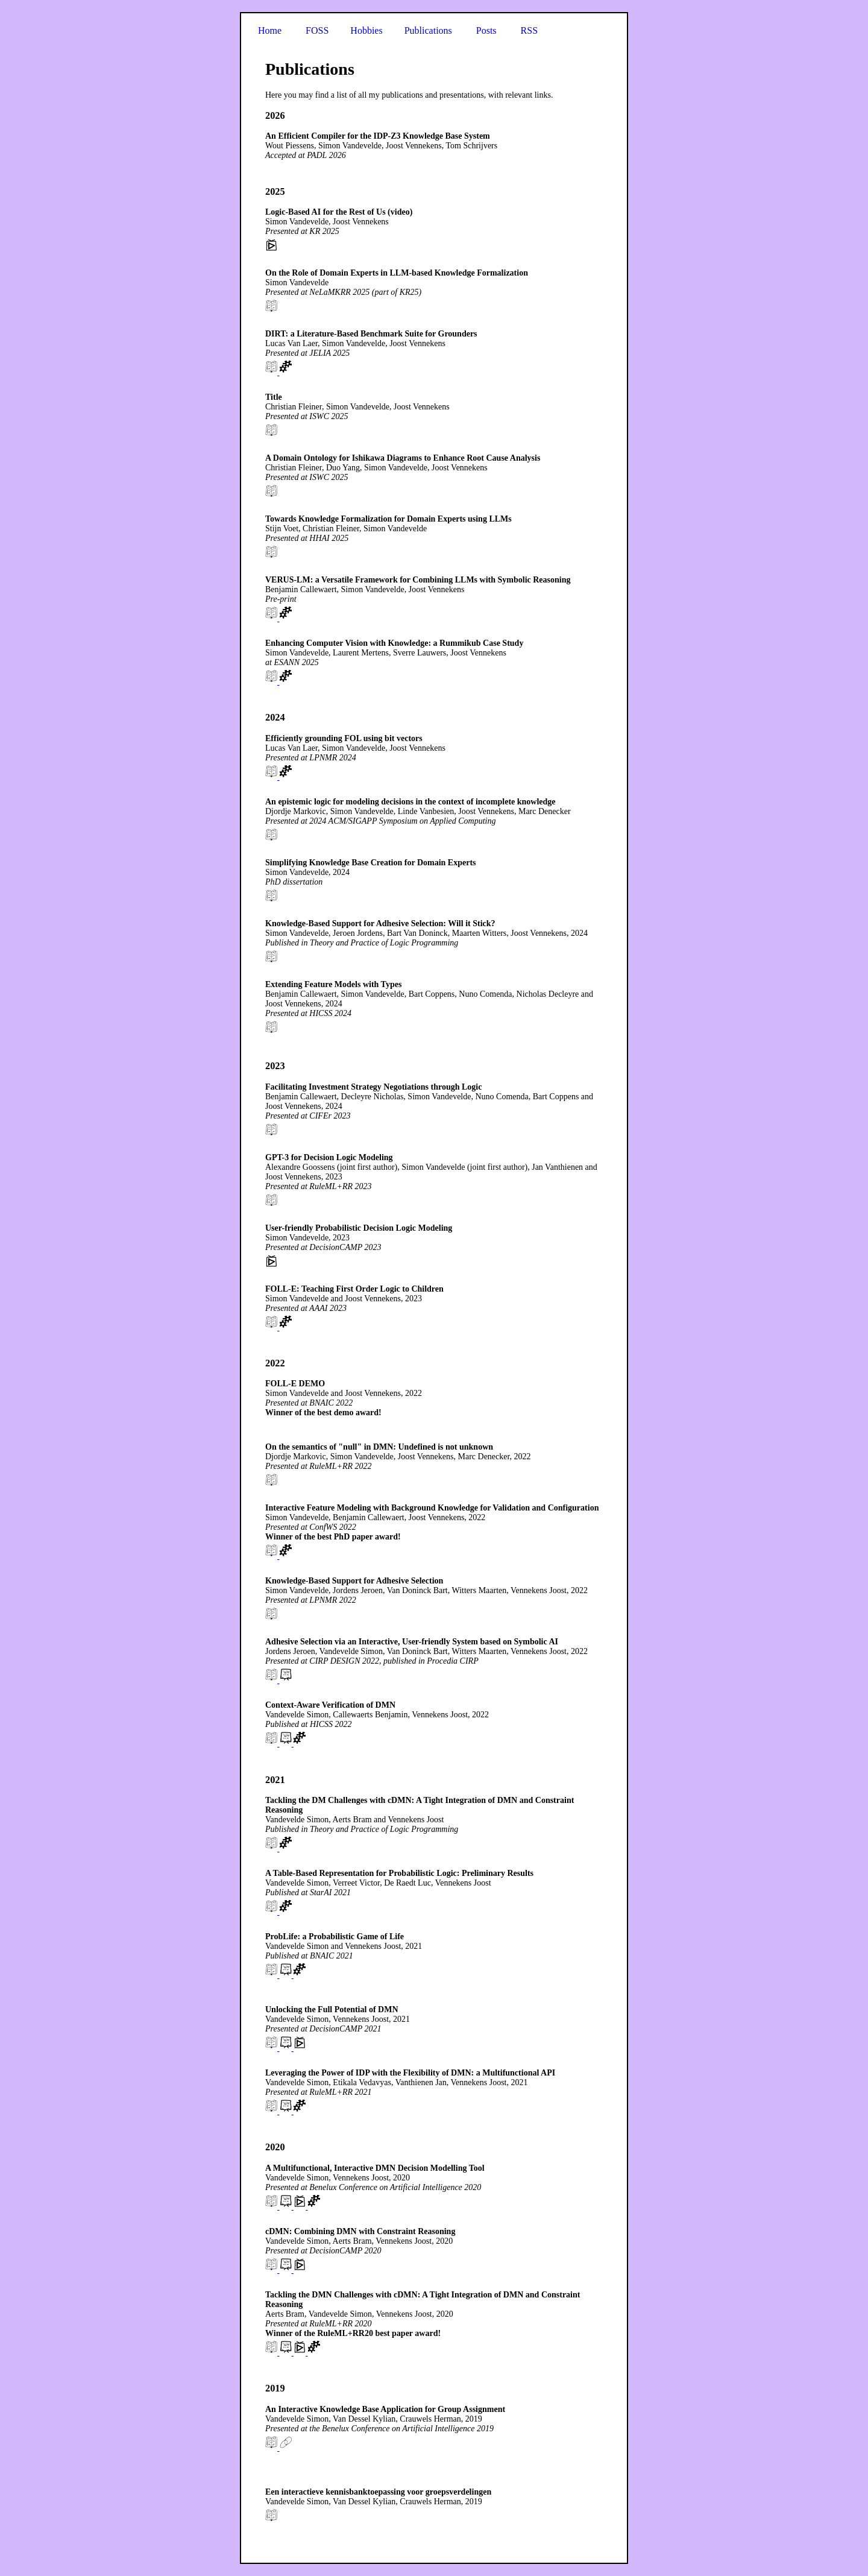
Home (269, 30)
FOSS (317, 30)
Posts (486, 30)
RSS (529, 30)
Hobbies (366, 30)
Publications (428, 30)
